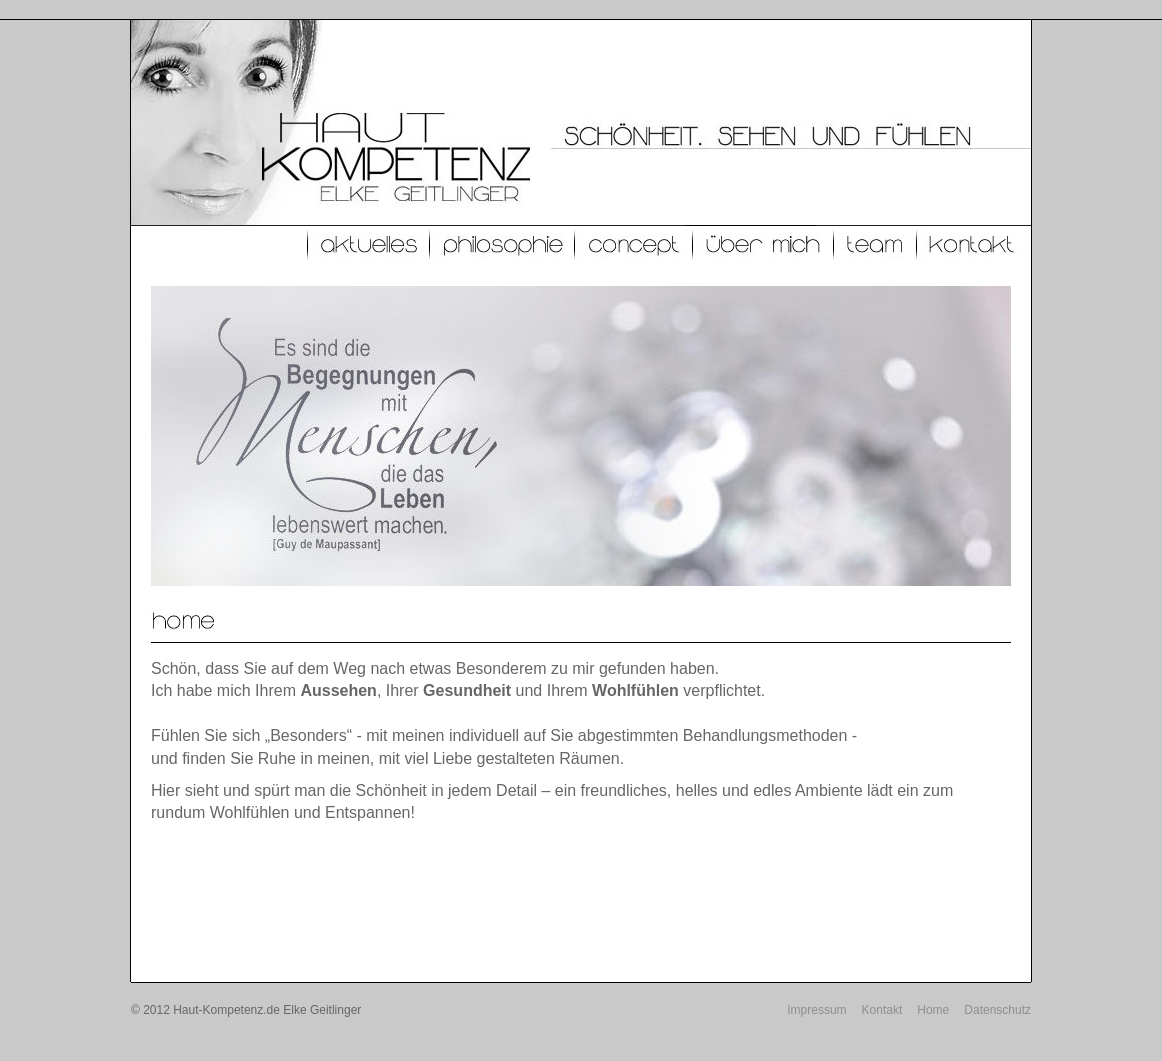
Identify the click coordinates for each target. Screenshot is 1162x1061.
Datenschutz (997, 1010)
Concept (634, 245)
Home (933, 1010)
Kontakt (973, 245)
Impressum (816, 1010)
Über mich (763, 245)
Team (875, 245)
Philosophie (502, 245)
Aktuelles (369, 245)
